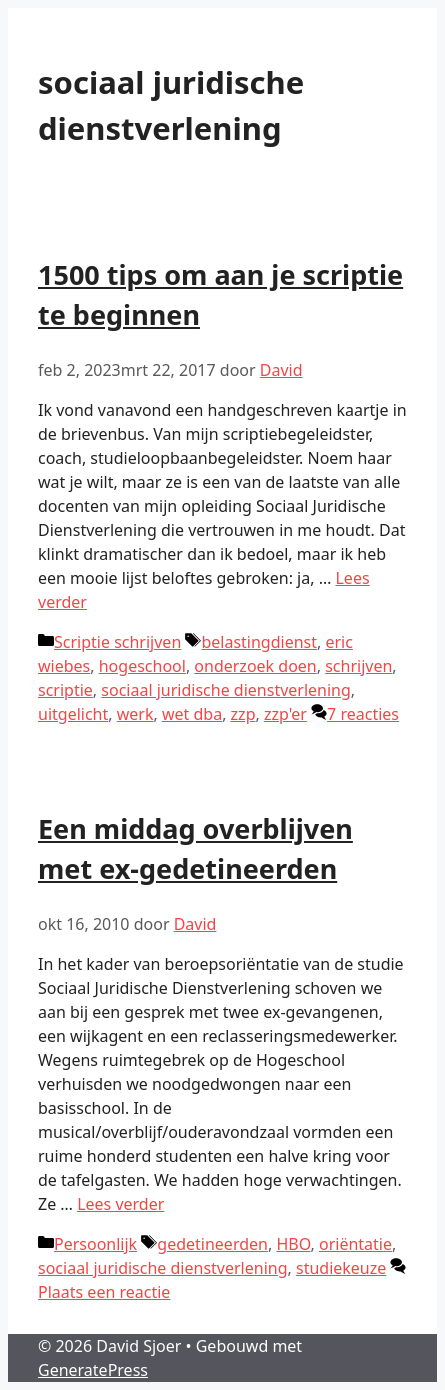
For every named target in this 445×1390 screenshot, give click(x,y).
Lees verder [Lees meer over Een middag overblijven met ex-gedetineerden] (120, 1204)
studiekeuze (341, 1268)
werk (135, 714)
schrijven (358, 666)
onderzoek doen (255, 666)
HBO (293, 1244)
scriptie (65, 690)
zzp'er (285, 714)
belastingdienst (259, 642)
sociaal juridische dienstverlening (226, 690)
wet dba (192, 714)
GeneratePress (93, 1370)
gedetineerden (212, 1244)
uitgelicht (73, 714)
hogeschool (142, 666)
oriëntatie (355, 1244)
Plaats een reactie (104, 1292)
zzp (243, 714)
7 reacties (363, 714)
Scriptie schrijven (117, 642)
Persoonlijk (95, 1244)
